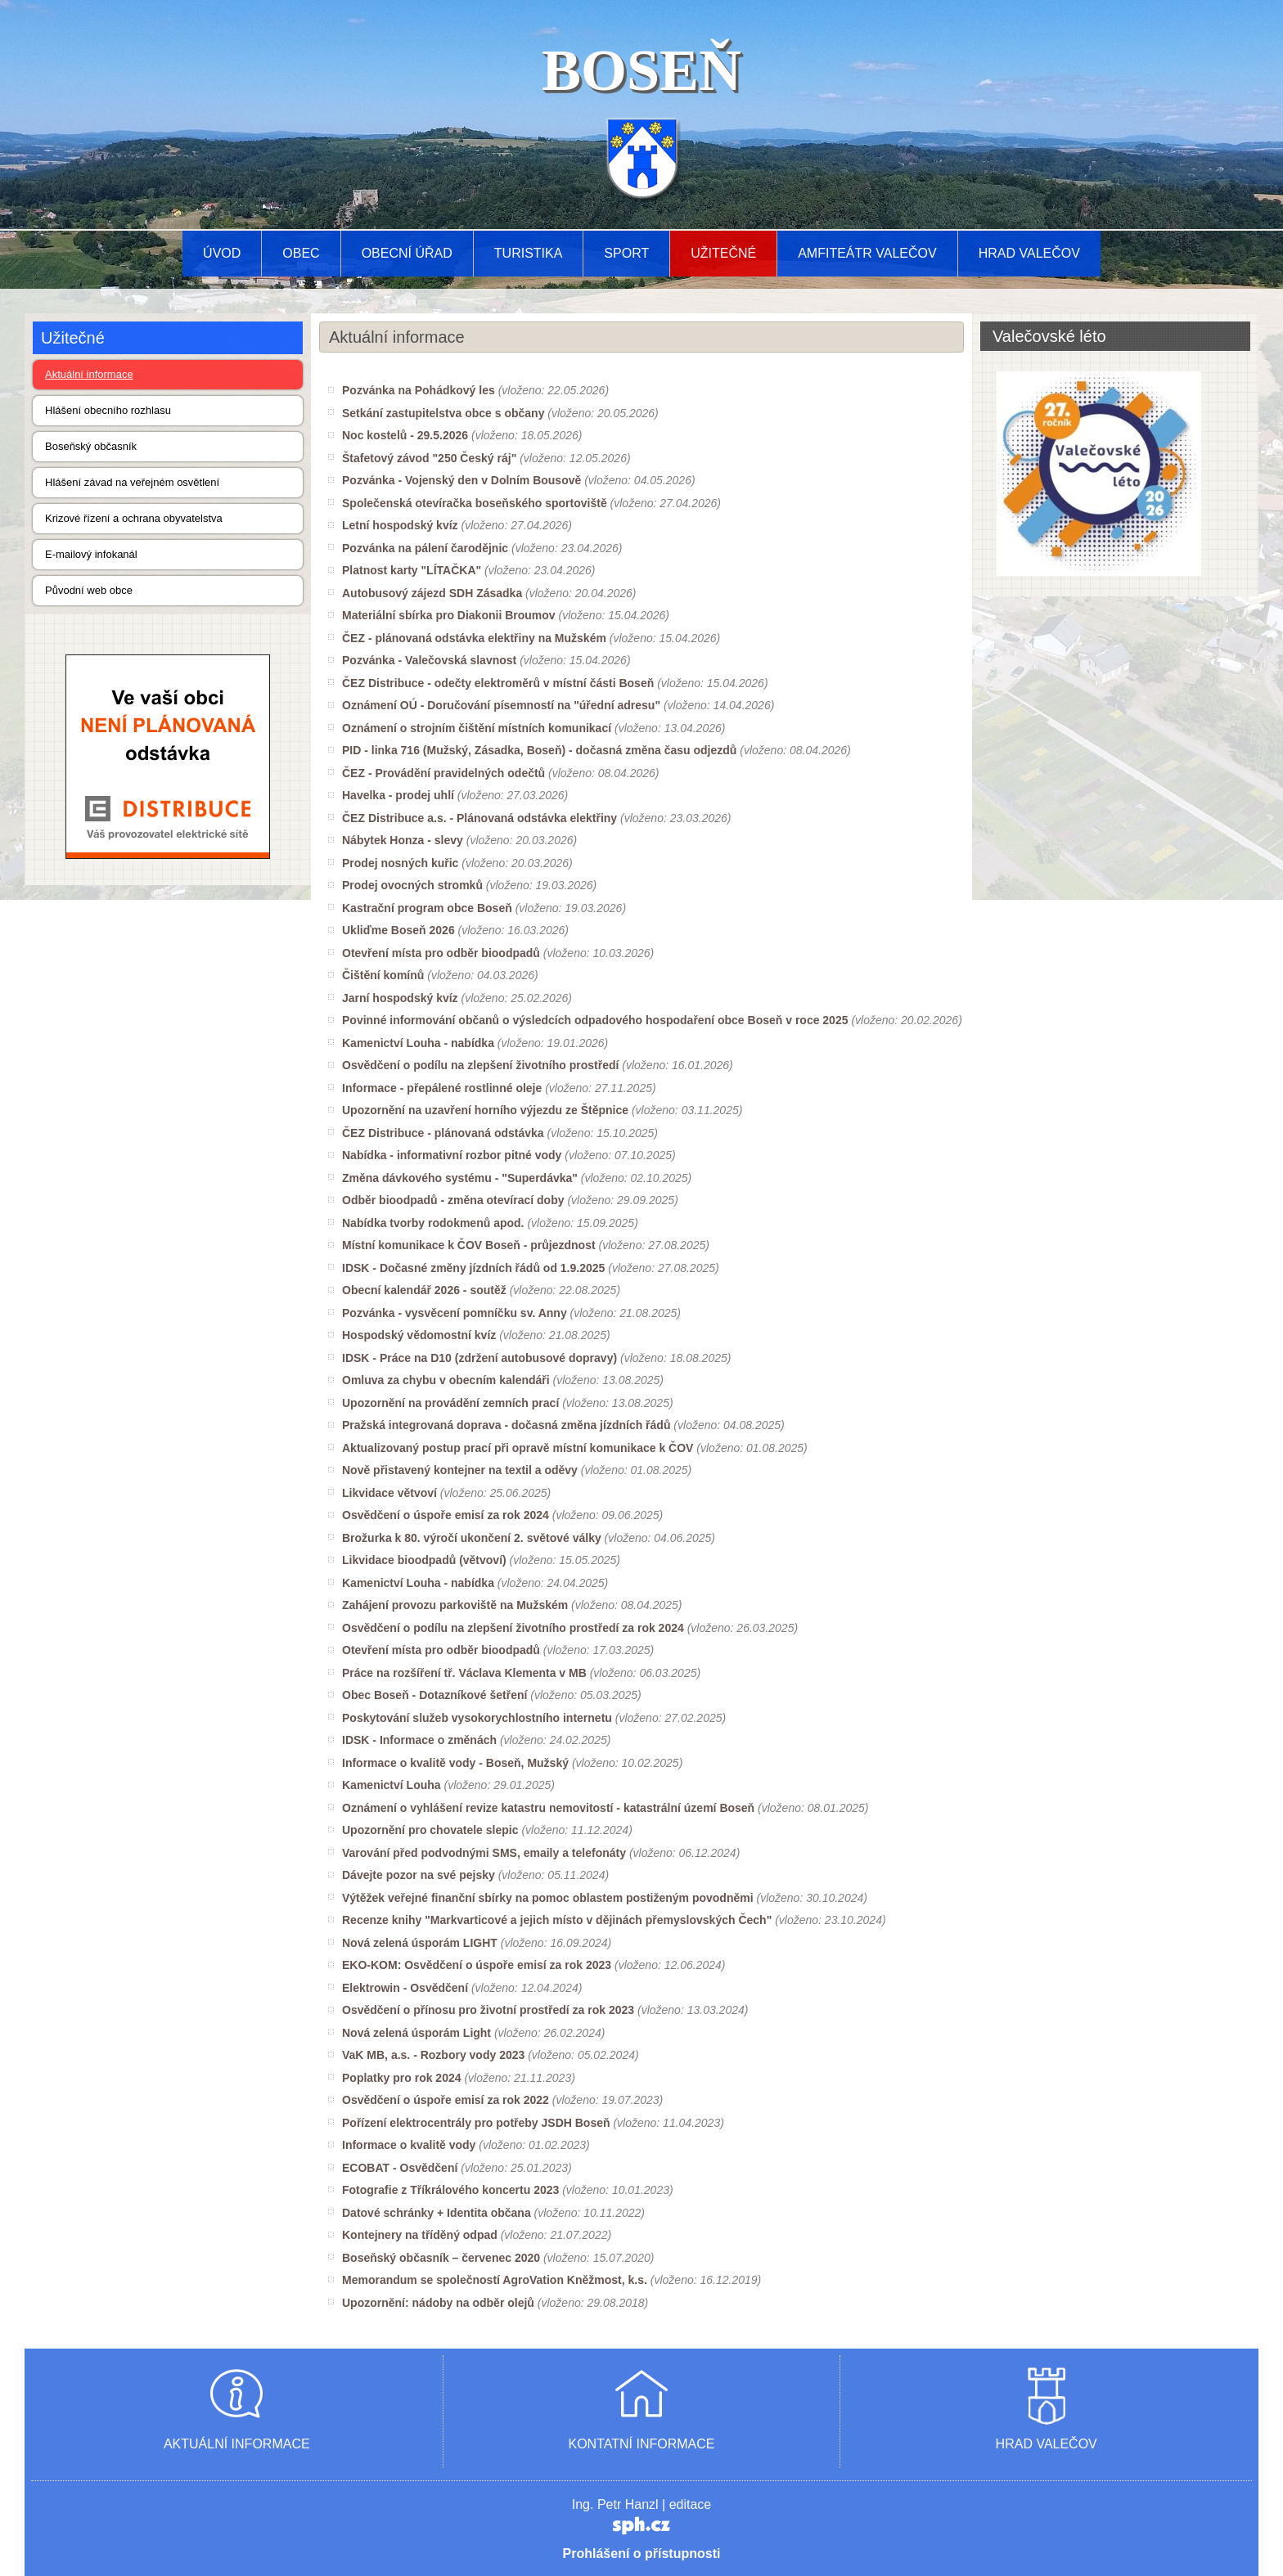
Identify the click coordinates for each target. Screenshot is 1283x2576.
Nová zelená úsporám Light (416, 2032)
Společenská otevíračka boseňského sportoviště (474, 503)
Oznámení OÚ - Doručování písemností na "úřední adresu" (501, 705)
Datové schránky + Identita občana (436, 2212)
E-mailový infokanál (91, 554)
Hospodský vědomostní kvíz (419, 1335)
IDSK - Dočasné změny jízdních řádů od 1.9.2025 (473, 1268)
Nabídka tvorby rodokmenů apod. (433, 1223)
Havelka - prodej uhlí (398, 795)
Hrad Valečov (1029, 253)
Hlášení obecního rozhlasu (108, 410)
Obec (300, 253)
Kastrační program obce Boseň (427, 908)
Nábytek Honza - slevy (402, 840)
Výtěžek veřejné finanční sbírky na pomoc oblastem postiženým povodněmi (548, 1897)
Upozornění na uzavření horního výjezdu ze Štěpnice (485, 1110)
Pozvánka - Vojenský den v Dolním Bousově (461, 480)
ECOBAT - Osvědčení (399, 2167)
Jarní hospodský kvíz (400, 998)
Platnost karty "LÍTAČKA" (411, 570)
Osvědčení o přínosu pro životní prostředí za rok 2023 (488, 2009)
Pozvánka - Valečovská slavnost (429, 660)
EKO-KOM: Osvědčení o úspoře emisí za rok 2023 (476, 1964)
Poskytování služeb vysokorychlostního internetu (477, 1717)
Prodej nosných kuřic (400, 863)
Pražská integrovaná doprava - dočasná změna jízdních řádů (506, 1425)
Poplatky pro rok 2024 (401, 2077)
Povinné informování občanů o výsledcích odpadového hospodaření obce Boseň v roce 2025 (595, 1020)
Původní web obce (89, 590)
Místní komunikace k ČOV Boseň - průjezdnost (469, 1245)
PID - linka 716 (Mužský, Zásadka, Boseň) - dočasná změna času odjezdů (539, 750)
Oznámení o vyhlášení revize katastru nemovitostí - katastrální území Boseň (548, 1807)
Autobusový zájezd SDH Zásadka (432, 593)
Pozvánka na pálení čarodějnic (425, 548)
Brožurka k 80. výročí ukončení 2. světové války (471, 1537)
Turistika (528, 253)
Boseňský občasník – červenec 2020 (441, 2257)
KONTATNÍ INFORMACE (642, 2444)
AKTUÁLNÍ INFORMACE (237, 2444)
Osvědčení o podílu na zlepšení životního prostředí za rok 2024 (513, 1627)
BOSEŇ (641, 70)
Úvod (222, 253)
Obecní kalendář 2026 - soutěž (424, 1290)
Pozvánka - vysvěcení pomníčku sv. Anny (454, 1312)
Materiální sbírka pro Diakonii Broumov (449, 615)
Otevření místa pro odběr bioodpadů (441, 953)
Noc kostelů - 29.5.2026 (405, 435)
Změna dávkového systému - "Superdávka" (460, 1178)
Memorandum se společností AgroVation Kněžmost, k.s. (494, 2279)
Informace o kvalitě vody (408, 2144)
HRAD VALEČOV (1046, 2444)
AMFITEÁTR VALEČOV (867, 253)
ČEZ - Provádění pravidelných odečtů (443, 773)
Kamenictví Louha (391, 1785)
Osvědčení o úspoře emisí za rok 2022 (445, 2099)
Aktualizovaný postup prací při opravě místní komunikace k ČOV (517, 1447)
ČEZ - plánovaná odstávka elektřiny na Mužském (474, 638)
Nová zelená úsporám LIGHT (419, 1942)
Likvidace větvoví (389, 1492)
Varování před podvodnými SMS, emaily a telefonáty (484, 1852)
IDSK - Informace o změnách (419, 1740)
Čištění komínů (383, 975)
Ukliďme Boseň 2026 (398, 930)
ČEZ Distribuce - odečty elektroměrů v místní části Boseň (498, 683)
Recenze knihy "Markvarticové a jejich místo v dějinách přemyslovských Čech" (557, 1919)
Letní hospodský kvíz (400, 525)
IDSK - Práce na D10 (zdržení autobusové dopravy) (479, 1357)
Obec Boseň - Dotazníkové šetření (434, 1695)
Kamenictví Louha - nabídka (418, 1043)
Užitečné (723, 253)
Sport (626, 253)
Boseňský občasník (91, 446)
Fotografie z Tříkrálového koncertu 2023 (450, 2189)
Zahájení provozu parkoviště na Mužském (455, 1605)
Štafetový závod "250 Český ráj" (429, 458)
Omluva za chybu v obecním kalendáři (446, 1380)
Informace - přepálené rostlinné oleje (442, 1088)
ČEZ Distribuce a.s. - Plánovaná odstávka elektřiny (479, 818)
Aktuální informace (89, 374)
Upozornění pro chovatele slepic (430, 1829)
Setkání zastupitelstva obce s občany (443, 413)
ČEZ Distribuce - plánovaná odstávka (443, 1133)
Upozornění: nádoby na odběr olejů (438, 2302)
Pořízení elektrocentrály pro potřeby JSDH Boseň (476, 2122)
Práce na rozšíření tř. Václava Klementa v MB (464, 1672)
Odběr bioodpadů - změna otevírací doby (453, 1200)
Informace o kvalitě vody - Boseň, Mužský (455, 1762)
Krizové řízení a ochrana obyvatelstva (134, 518)
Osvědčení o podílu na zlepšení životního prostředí (480, 1065)
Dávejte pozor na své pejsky (418, 1874)
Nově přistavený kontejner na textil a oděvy (460, 1470)
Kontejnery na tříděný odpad (419, 2234)
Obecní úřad (407, 253)
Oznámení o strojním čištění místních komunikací (476, 728)
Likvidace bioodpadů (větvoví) (424, 1560)
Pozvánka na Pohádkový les (418, 390)
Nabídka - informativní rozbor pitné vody (451, 1155)
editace (690, 2504)
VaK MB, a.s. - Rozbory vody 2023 (433, 2054)
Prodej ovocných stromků (412, 885)
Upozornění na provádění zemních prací (450, 1402)
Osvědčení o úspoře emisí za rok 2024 (445, 1515)
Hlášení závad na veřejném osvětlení (132, 482)
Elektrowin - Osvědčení (405, 1987)
